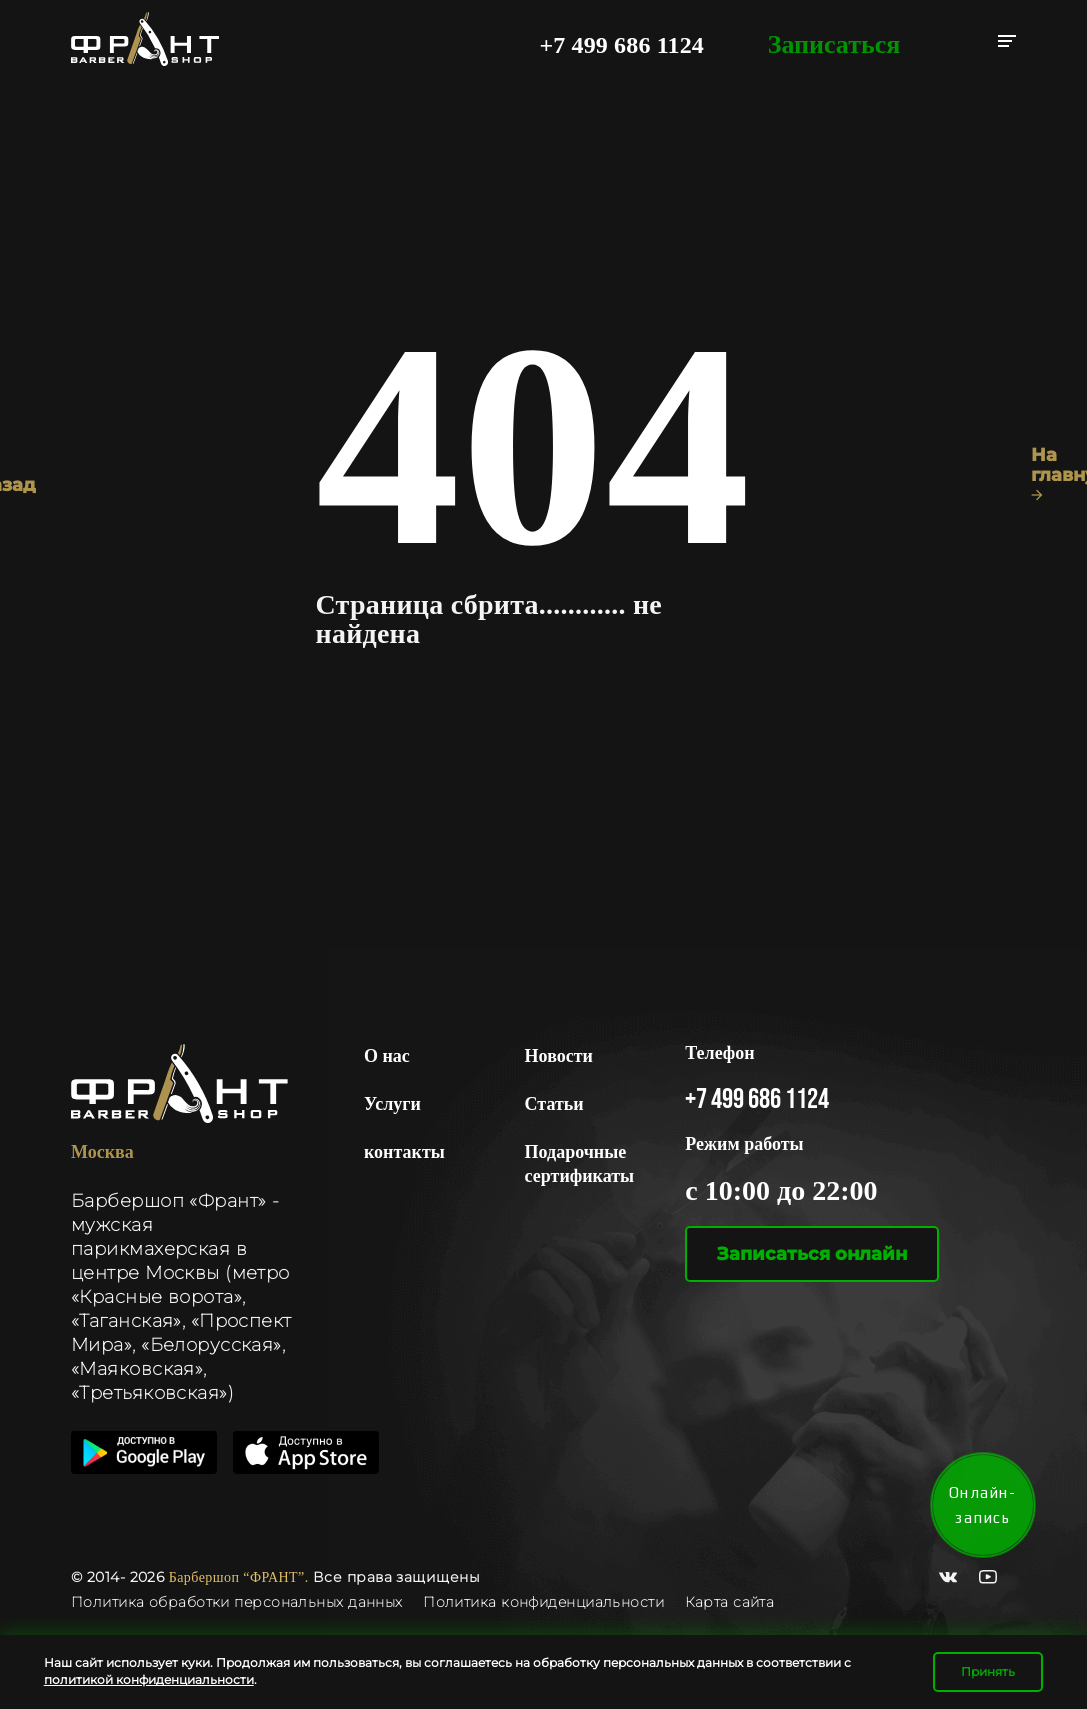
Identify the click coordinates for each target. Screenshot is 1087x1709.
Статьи (554, 1104)
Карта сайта (730, 1602)
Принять (988, 1671)
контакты (404, 1152)
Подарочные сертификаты (580, 1164)
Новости (559, 1056)
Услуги (392, 1104)
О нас (387, 1056)
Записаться (834, 44)
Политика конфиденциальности (543, 1602)
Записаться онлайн (812, 1254)
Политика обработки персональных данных (239, 1602)
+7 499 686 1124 (621, 45)
